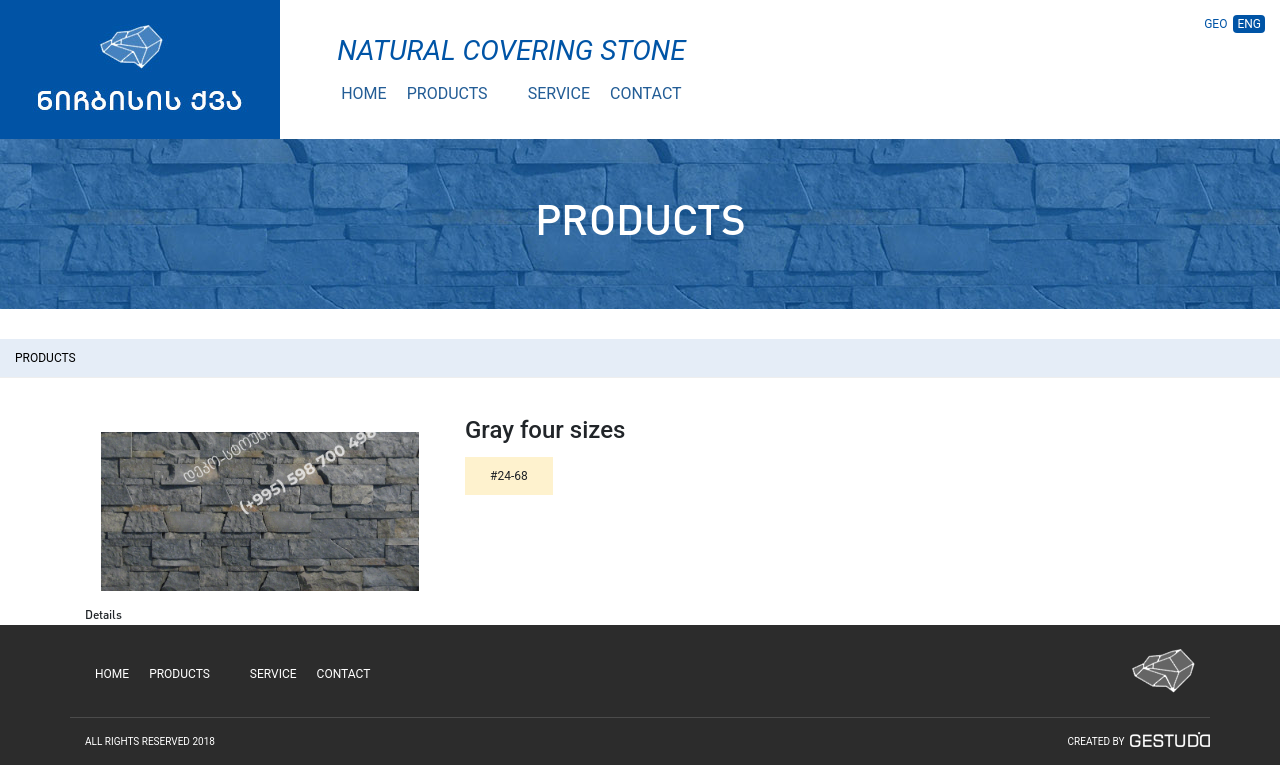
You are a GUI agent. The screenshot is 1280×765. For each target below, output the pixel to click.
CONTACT (646, 93)
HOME (363, 93)
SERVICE (559, 93)
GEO (1215, 24)
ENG (1249, 24)
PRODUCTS (447, 93)
